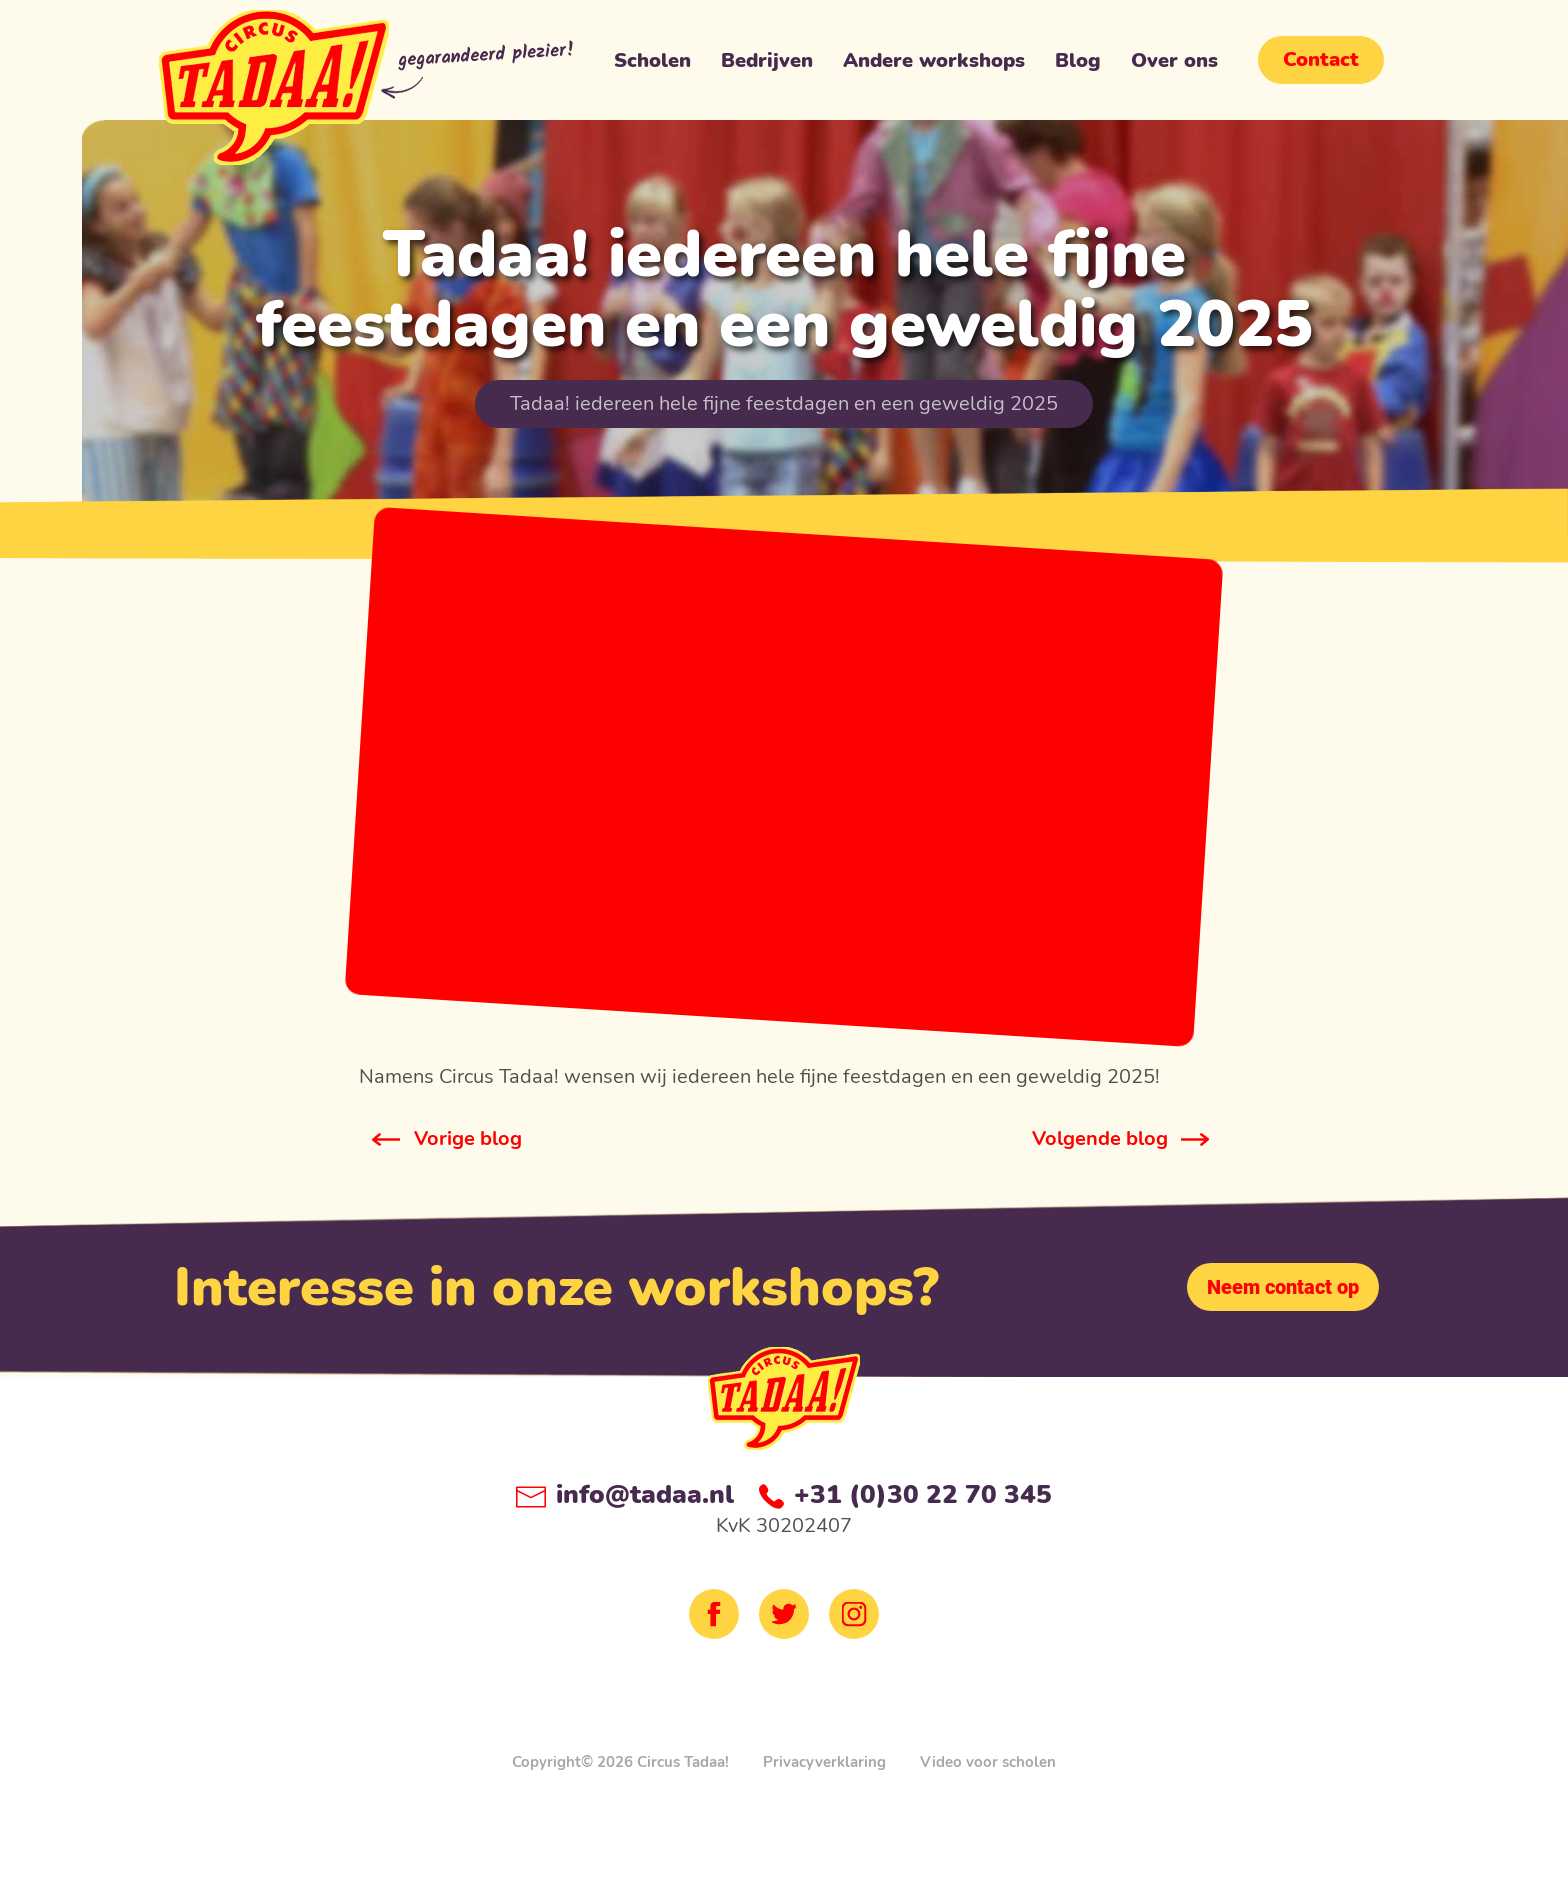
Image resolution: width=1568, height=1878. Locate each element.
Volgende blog (1100, 1138)
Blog (1078, 65)
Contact (1321, 59)
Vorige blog (468, 1138)
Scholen (652, 65)
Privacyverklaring (824, 1762)
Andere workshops (934, 65)
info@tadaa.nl (625, 1494)
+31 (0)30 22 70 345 (905, 1494)
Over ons (1174, 65)
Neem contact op (1283, 1287)
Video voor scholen (988, 1762)
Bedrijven (767, 65)
